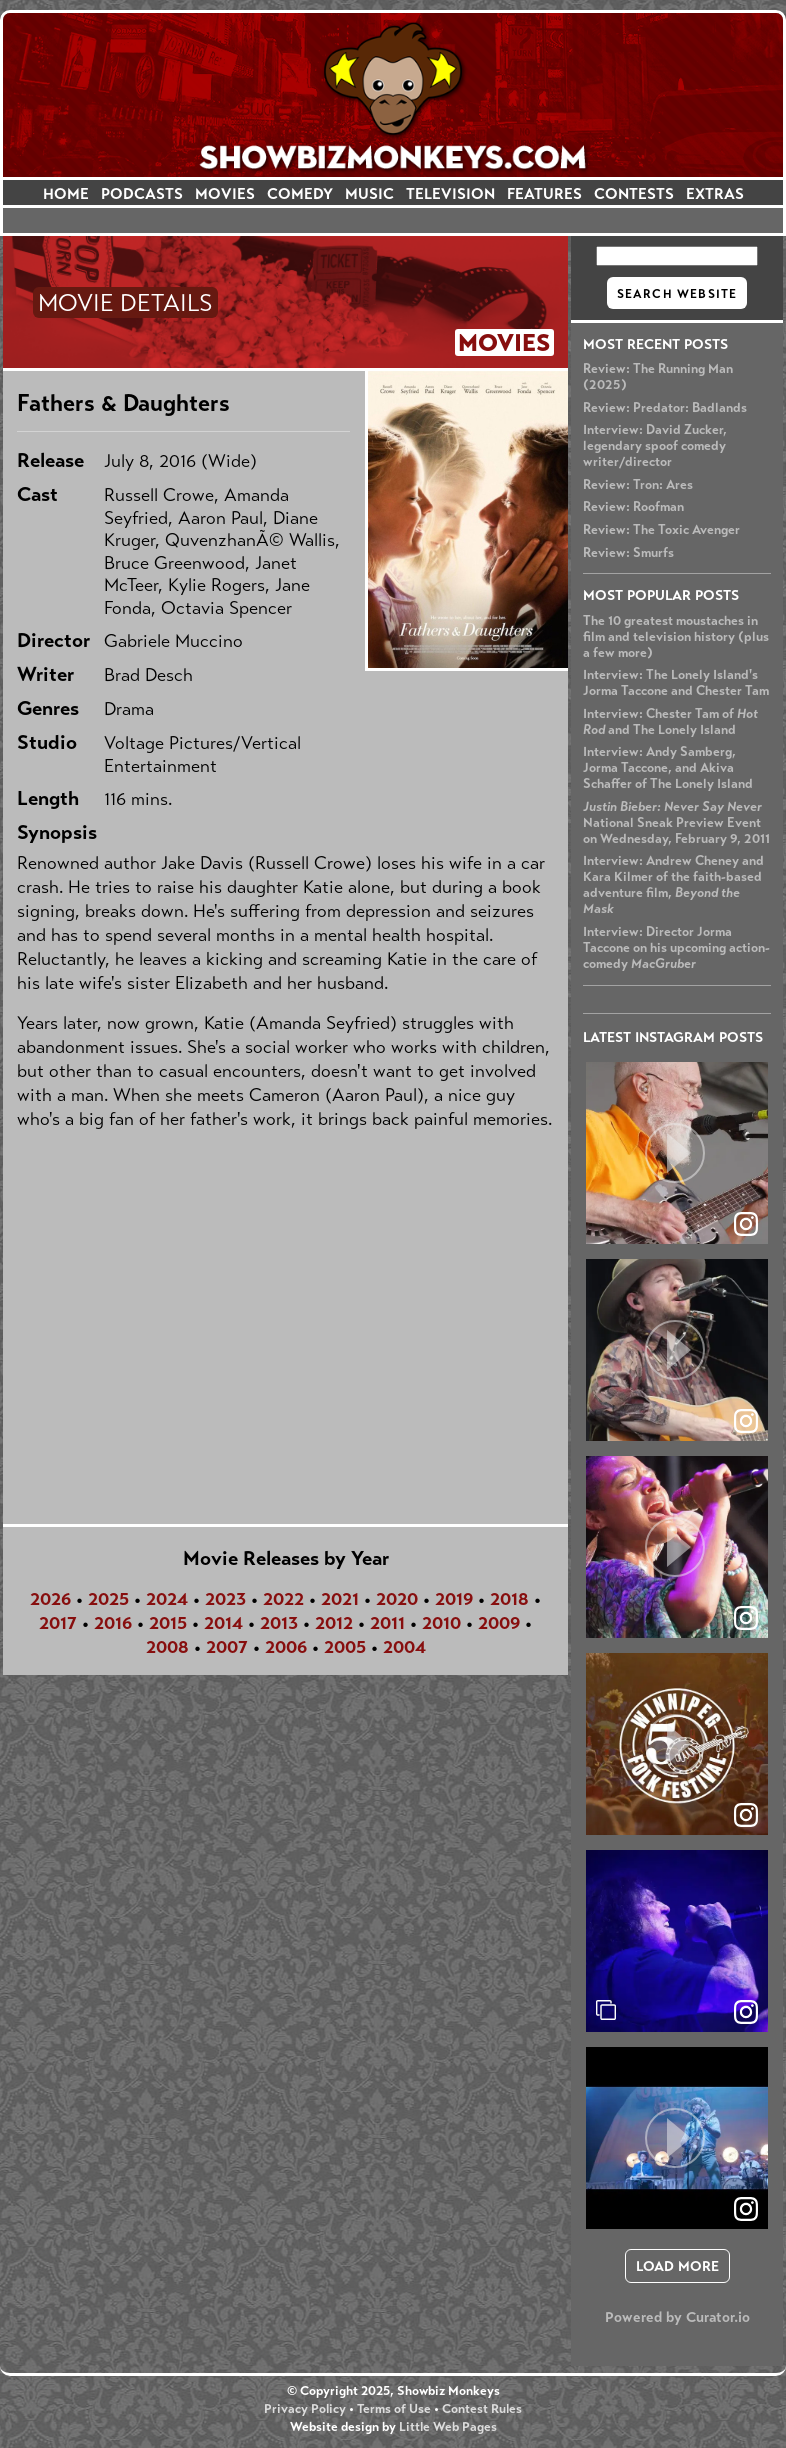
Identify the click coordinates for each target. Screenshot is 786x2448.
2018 (509, 1599)
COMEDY (300, 193)
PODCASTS (142, 193)
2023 (225, 1599)
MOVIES (225, 193)
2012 (334, 1623)
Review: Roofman (633, 507)
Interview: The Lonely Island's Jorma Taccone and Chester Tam (676, 683)
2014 (223, 1623)
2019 (454, 1599)
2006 (286, 1647)
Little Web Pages (448, 2427)
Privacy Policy (305, 2409)
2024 (167, 1599)
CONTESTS (634, 193)
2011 (387, 1623)
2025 (108, 1599)
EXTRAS (715, 193)
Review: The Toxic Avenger (661, 530)
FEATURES (544, 193)
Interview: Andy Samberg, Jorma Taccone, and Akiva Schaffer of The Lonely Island (668, 768)
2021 (340, 1599)
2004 (404, 1647)
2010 (441, 1623)
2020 (397, 1599)
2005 (345, 1647)
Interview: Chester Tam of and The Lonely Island (670, 722)
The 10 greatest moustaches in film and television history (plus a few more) (676, 637)
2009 (499, 1623)
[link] (746, 2012)
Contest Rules (482, 2409)
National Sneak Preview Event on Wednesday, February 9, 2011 (676, 823)
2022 (283, 1599)
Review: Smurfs (628, 553)
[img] (677, 1941)
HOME (66, 193)
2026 (50, 1599)
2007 (227, 1647)
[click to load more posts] (677, 2266)
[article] (677, 1153)
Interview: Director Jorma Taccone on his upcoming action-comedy (676, 948)
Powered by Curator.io (677, 2317)
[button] (677, 1153)
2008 (167, 1647)
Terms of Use (394, 2409)
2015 (168, 1623)
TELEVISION (450, 193)
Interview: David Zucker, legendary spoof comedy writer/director (655, 446)
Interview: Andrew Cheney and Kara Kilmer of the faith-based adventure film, (673, 885)
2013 (279, 1623)
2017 (58, 1623)
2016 (113, 1623)
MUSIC (369, 193)
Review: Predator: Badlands (665, 408)
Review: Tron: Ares (638, 485)
